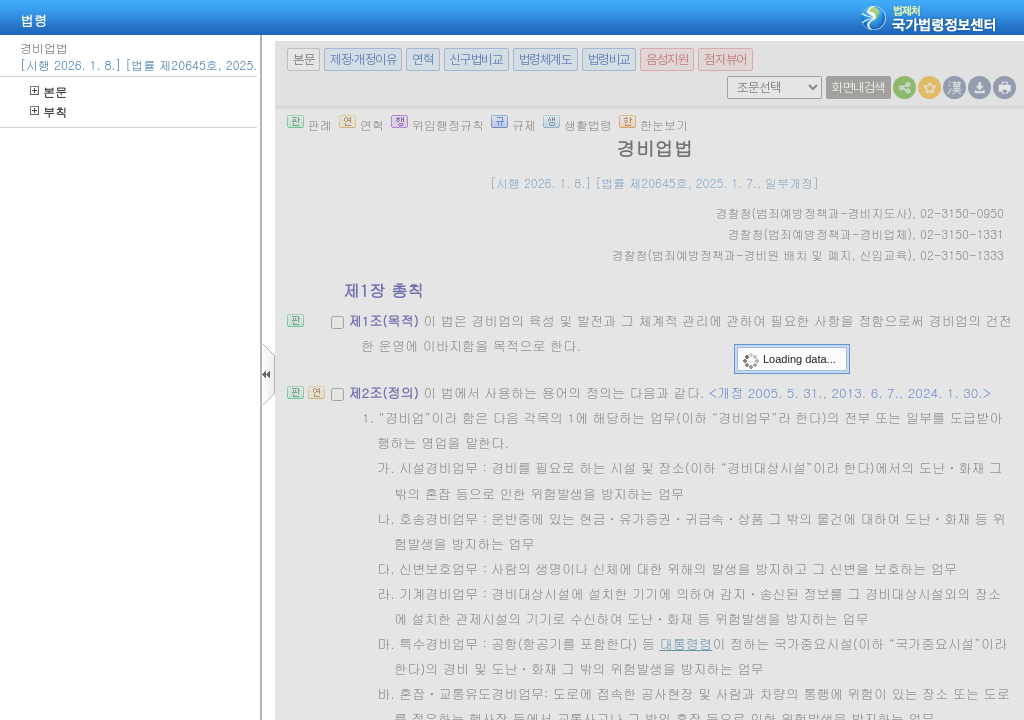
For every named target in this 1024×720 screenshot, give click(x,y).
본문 (48, 91)
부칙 (48, 111)
